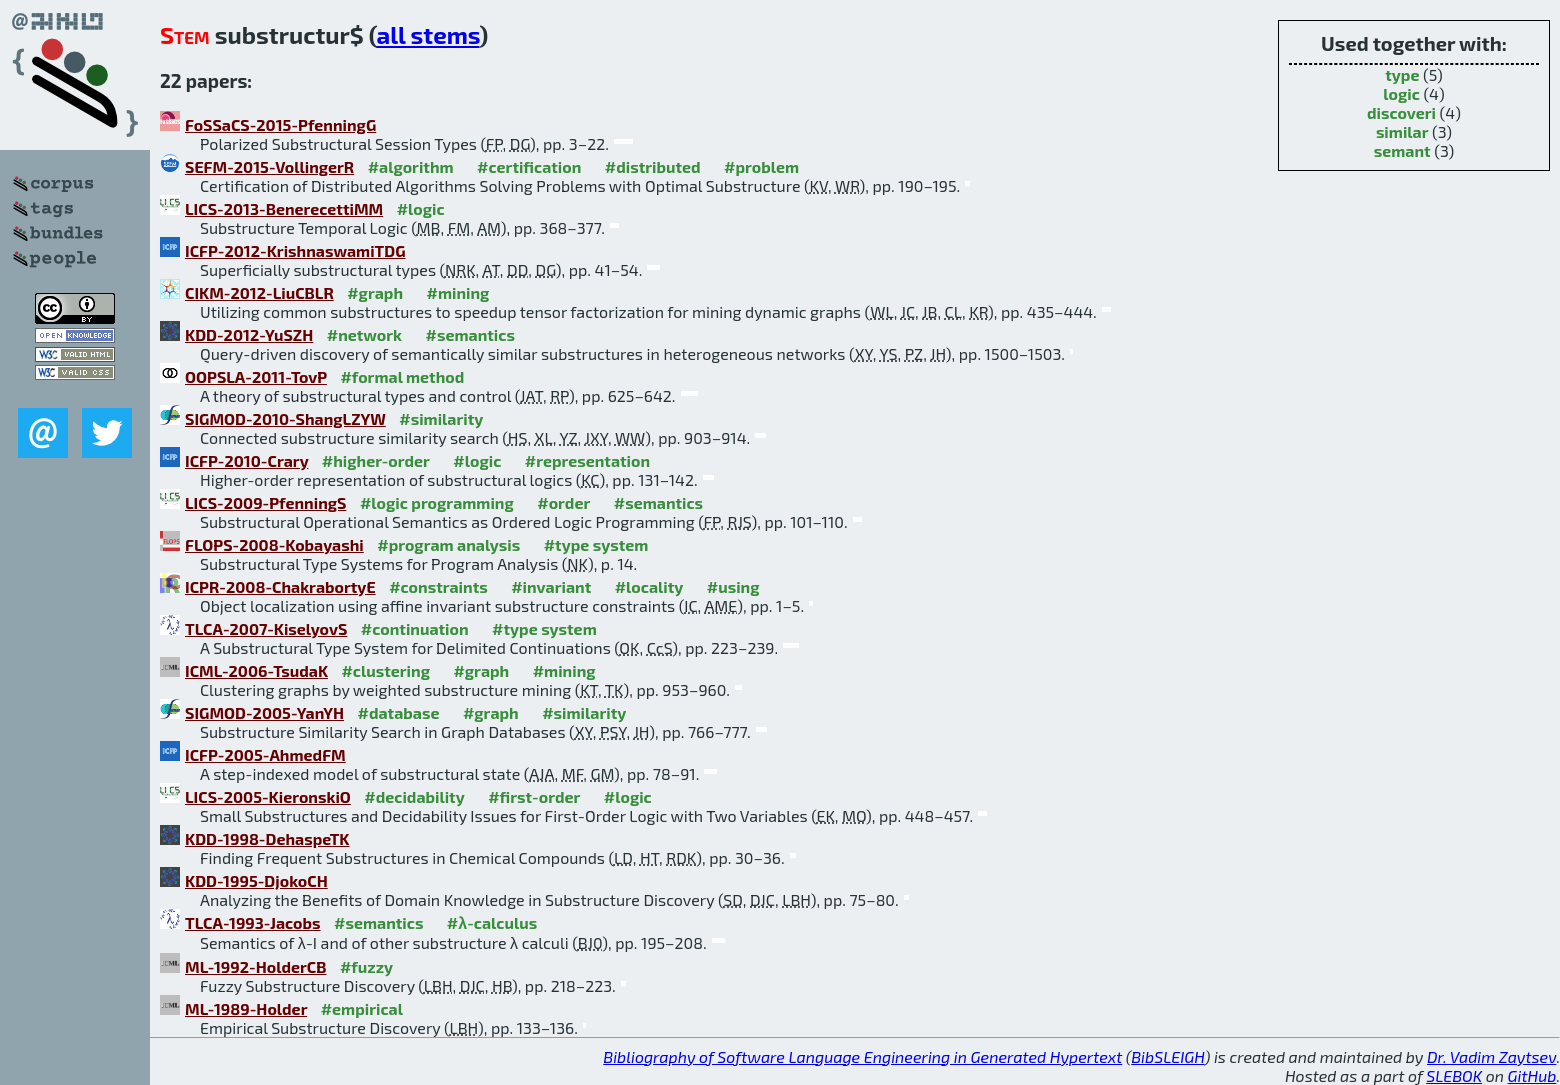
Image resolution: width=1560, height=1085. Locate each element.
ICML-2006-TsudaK (256, 670)
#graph (375, 292)
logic (1401, 93)
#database (399, 712)
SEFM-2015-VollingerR (269, 166)
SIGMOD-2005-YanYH (264, 712)
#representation (587, 460)
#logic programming (437, 502)
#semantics (470, 334)
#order (563, 502)
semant (1402, 150)
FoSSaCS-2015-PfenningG (280, 124)
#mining (458, 292)
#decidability (414, 796)
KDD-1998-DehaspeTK (267, 838)
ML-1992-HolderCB (255, 966)
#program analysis (448, 544)
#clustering (385, 670)
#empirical (362, 1008)
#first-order (534, 796)
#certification (529, 166)
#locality (649, 586)
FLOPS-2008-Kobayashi (274, 544)
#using (733, 586)
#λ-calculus (492, 922)
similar (1402, 131)
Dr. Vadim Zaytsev (1491, 1056)
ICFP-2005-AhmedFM (265, 754)
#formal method (402, 376)
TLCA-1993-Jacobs (253, 922)
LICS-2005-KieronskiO (268, 796)
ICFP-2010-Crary (246, 460)
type (1402, 74)
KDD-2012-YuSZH (249, 334)
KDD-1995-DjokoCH (256, 880)
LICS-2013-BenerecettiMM (284, 208)
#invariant (551, 586)
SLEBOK (1454, 1075)
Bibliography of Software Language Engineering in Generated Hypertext (862, 1056)
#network (364, 334)
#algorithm (411, 166)
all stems (428, 34)
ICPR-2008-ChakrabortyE (280, 586)
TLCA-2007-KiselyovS (266, 628)
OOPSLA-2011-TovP (256, 376)
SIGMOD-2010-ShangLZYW (285, 418)
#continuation (415, 628)
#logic (421, 208)
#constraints (438, 586)
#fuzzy (366, 966)
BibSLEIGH (1167, 1056)
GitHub (1532, 1075)
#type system (596, 544)
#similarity (441, 418)
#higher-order (376, 460)
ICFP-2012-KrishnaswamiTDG (295, 250)
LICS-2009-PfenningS (265, 502)
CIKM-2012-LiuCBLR (259, 292)
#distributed (653, 166)
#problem (761, 166)
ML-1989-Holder (246, 1008)
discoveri (1401, 112)
